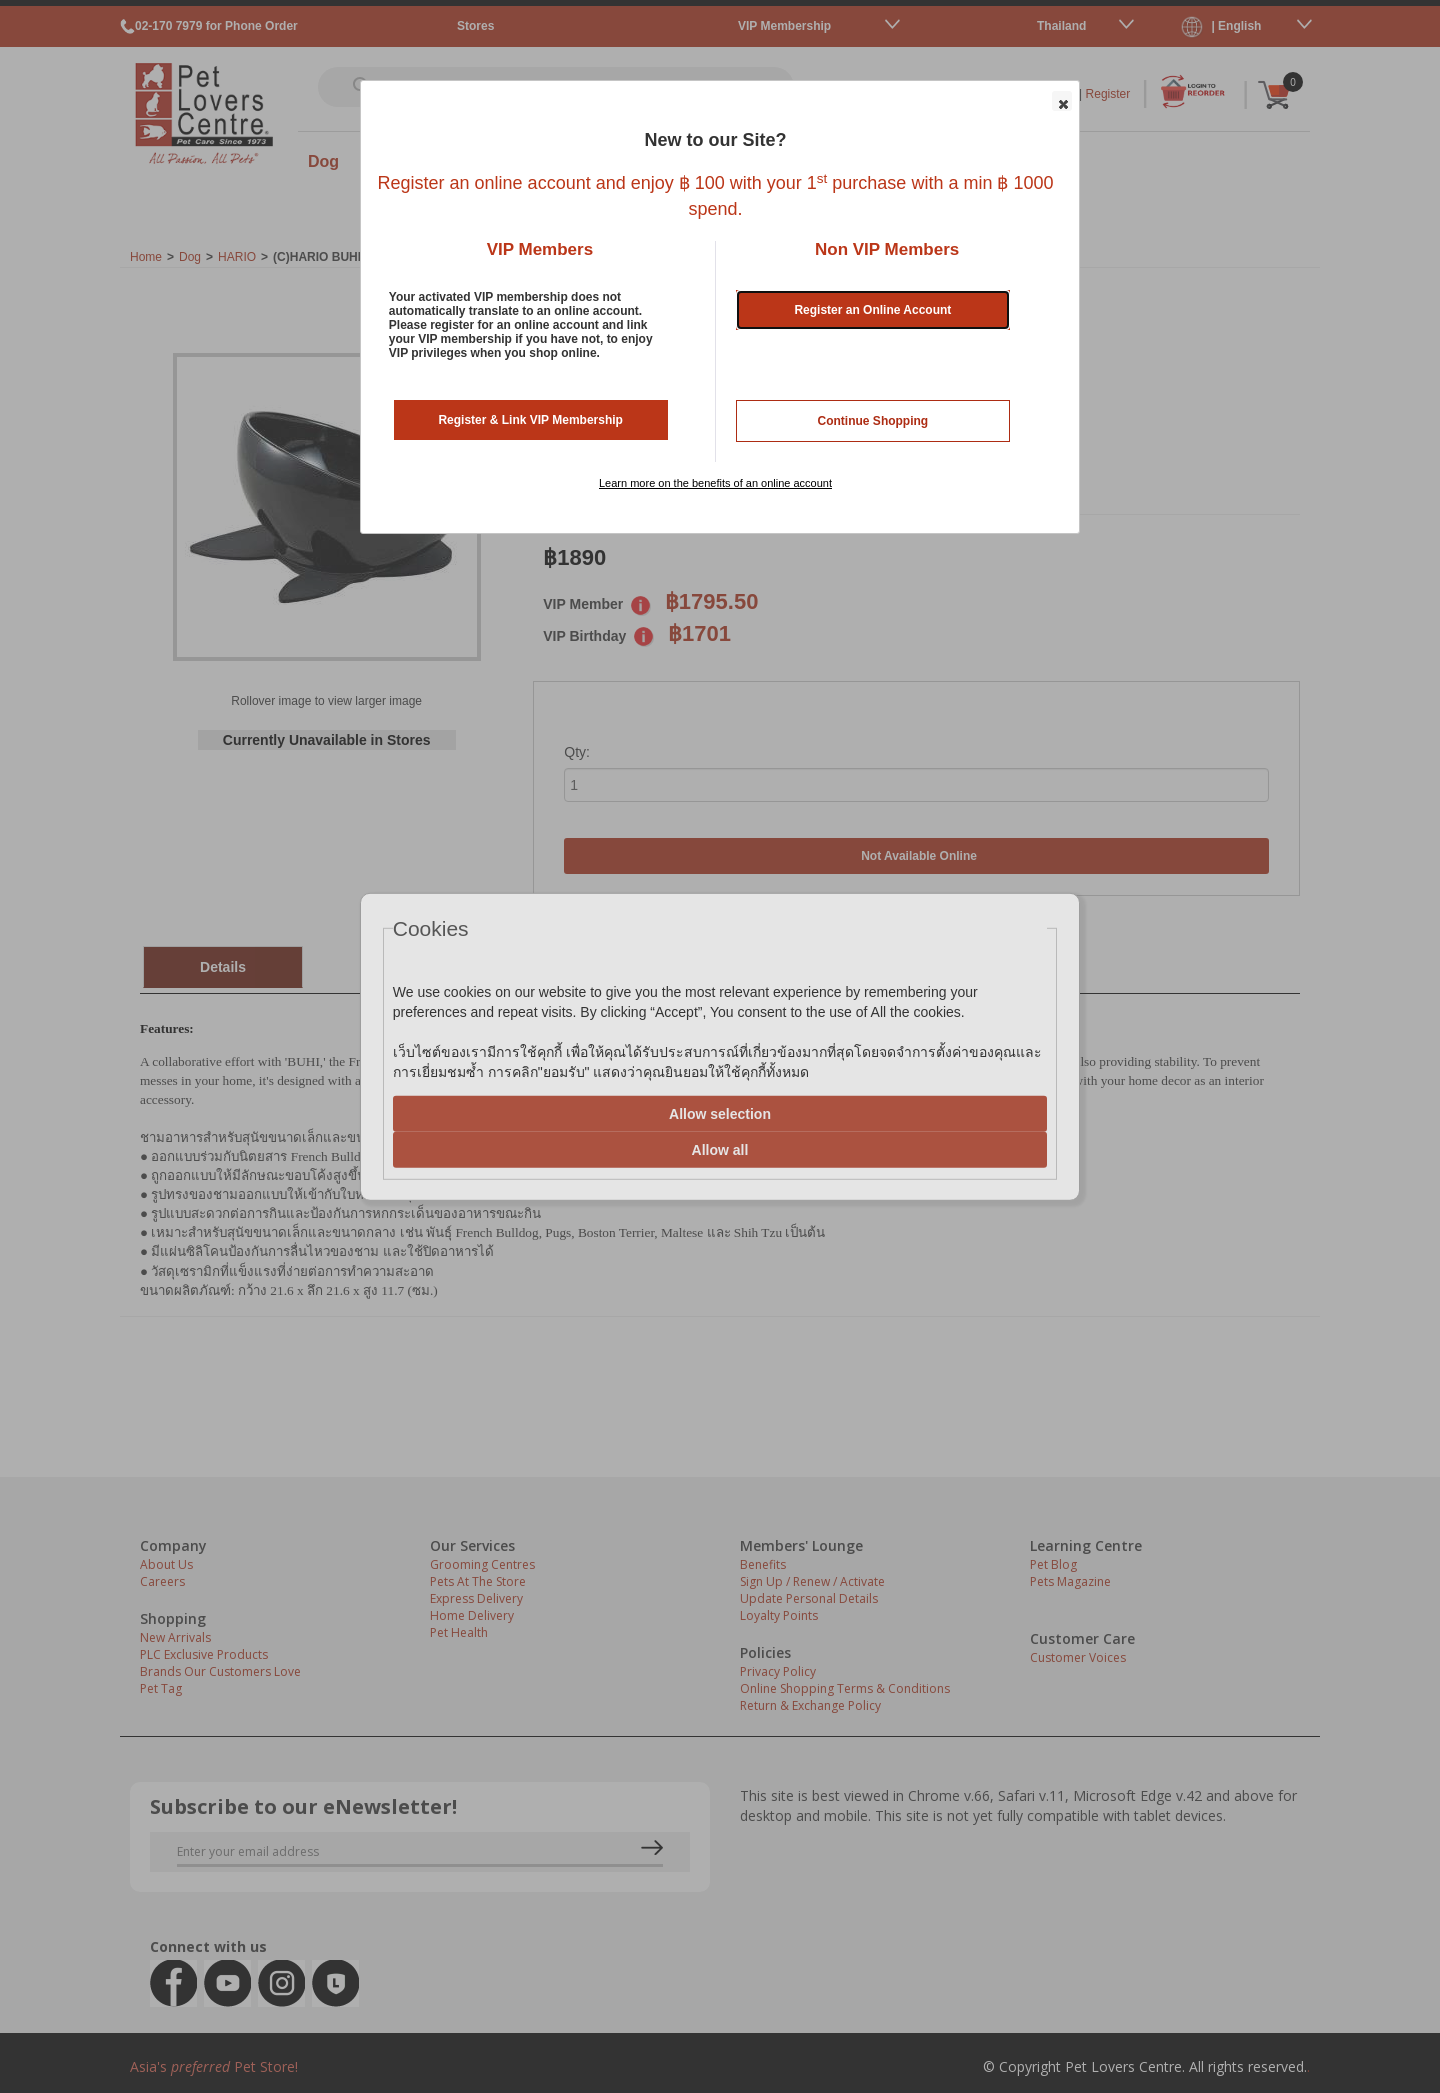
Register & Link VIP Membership (530, 420)
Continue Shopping (873, 421)
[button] (1062, 101)
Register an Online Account (872, 310)
